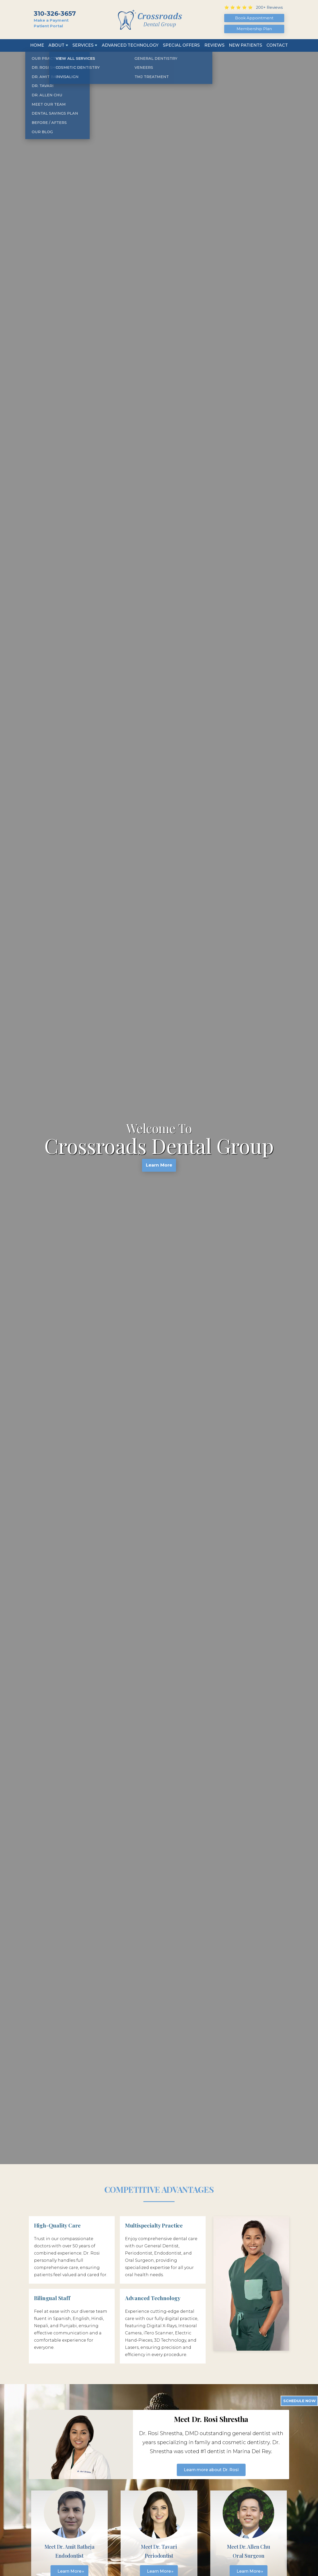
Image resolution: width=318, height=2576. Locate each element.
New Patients (245, 45)
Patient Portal (48, 25)
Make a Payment (51, 20)
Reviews (214, 45)
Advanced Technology (130, 45)
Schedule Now (299, 2401)
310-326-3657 (55, 13)
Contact (277, 45)
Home (37, 45)
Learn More (158, 1166)
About (56, 45)
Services (83, 45)
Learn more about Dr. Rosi (211, 2469)
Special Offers (181, 45)
